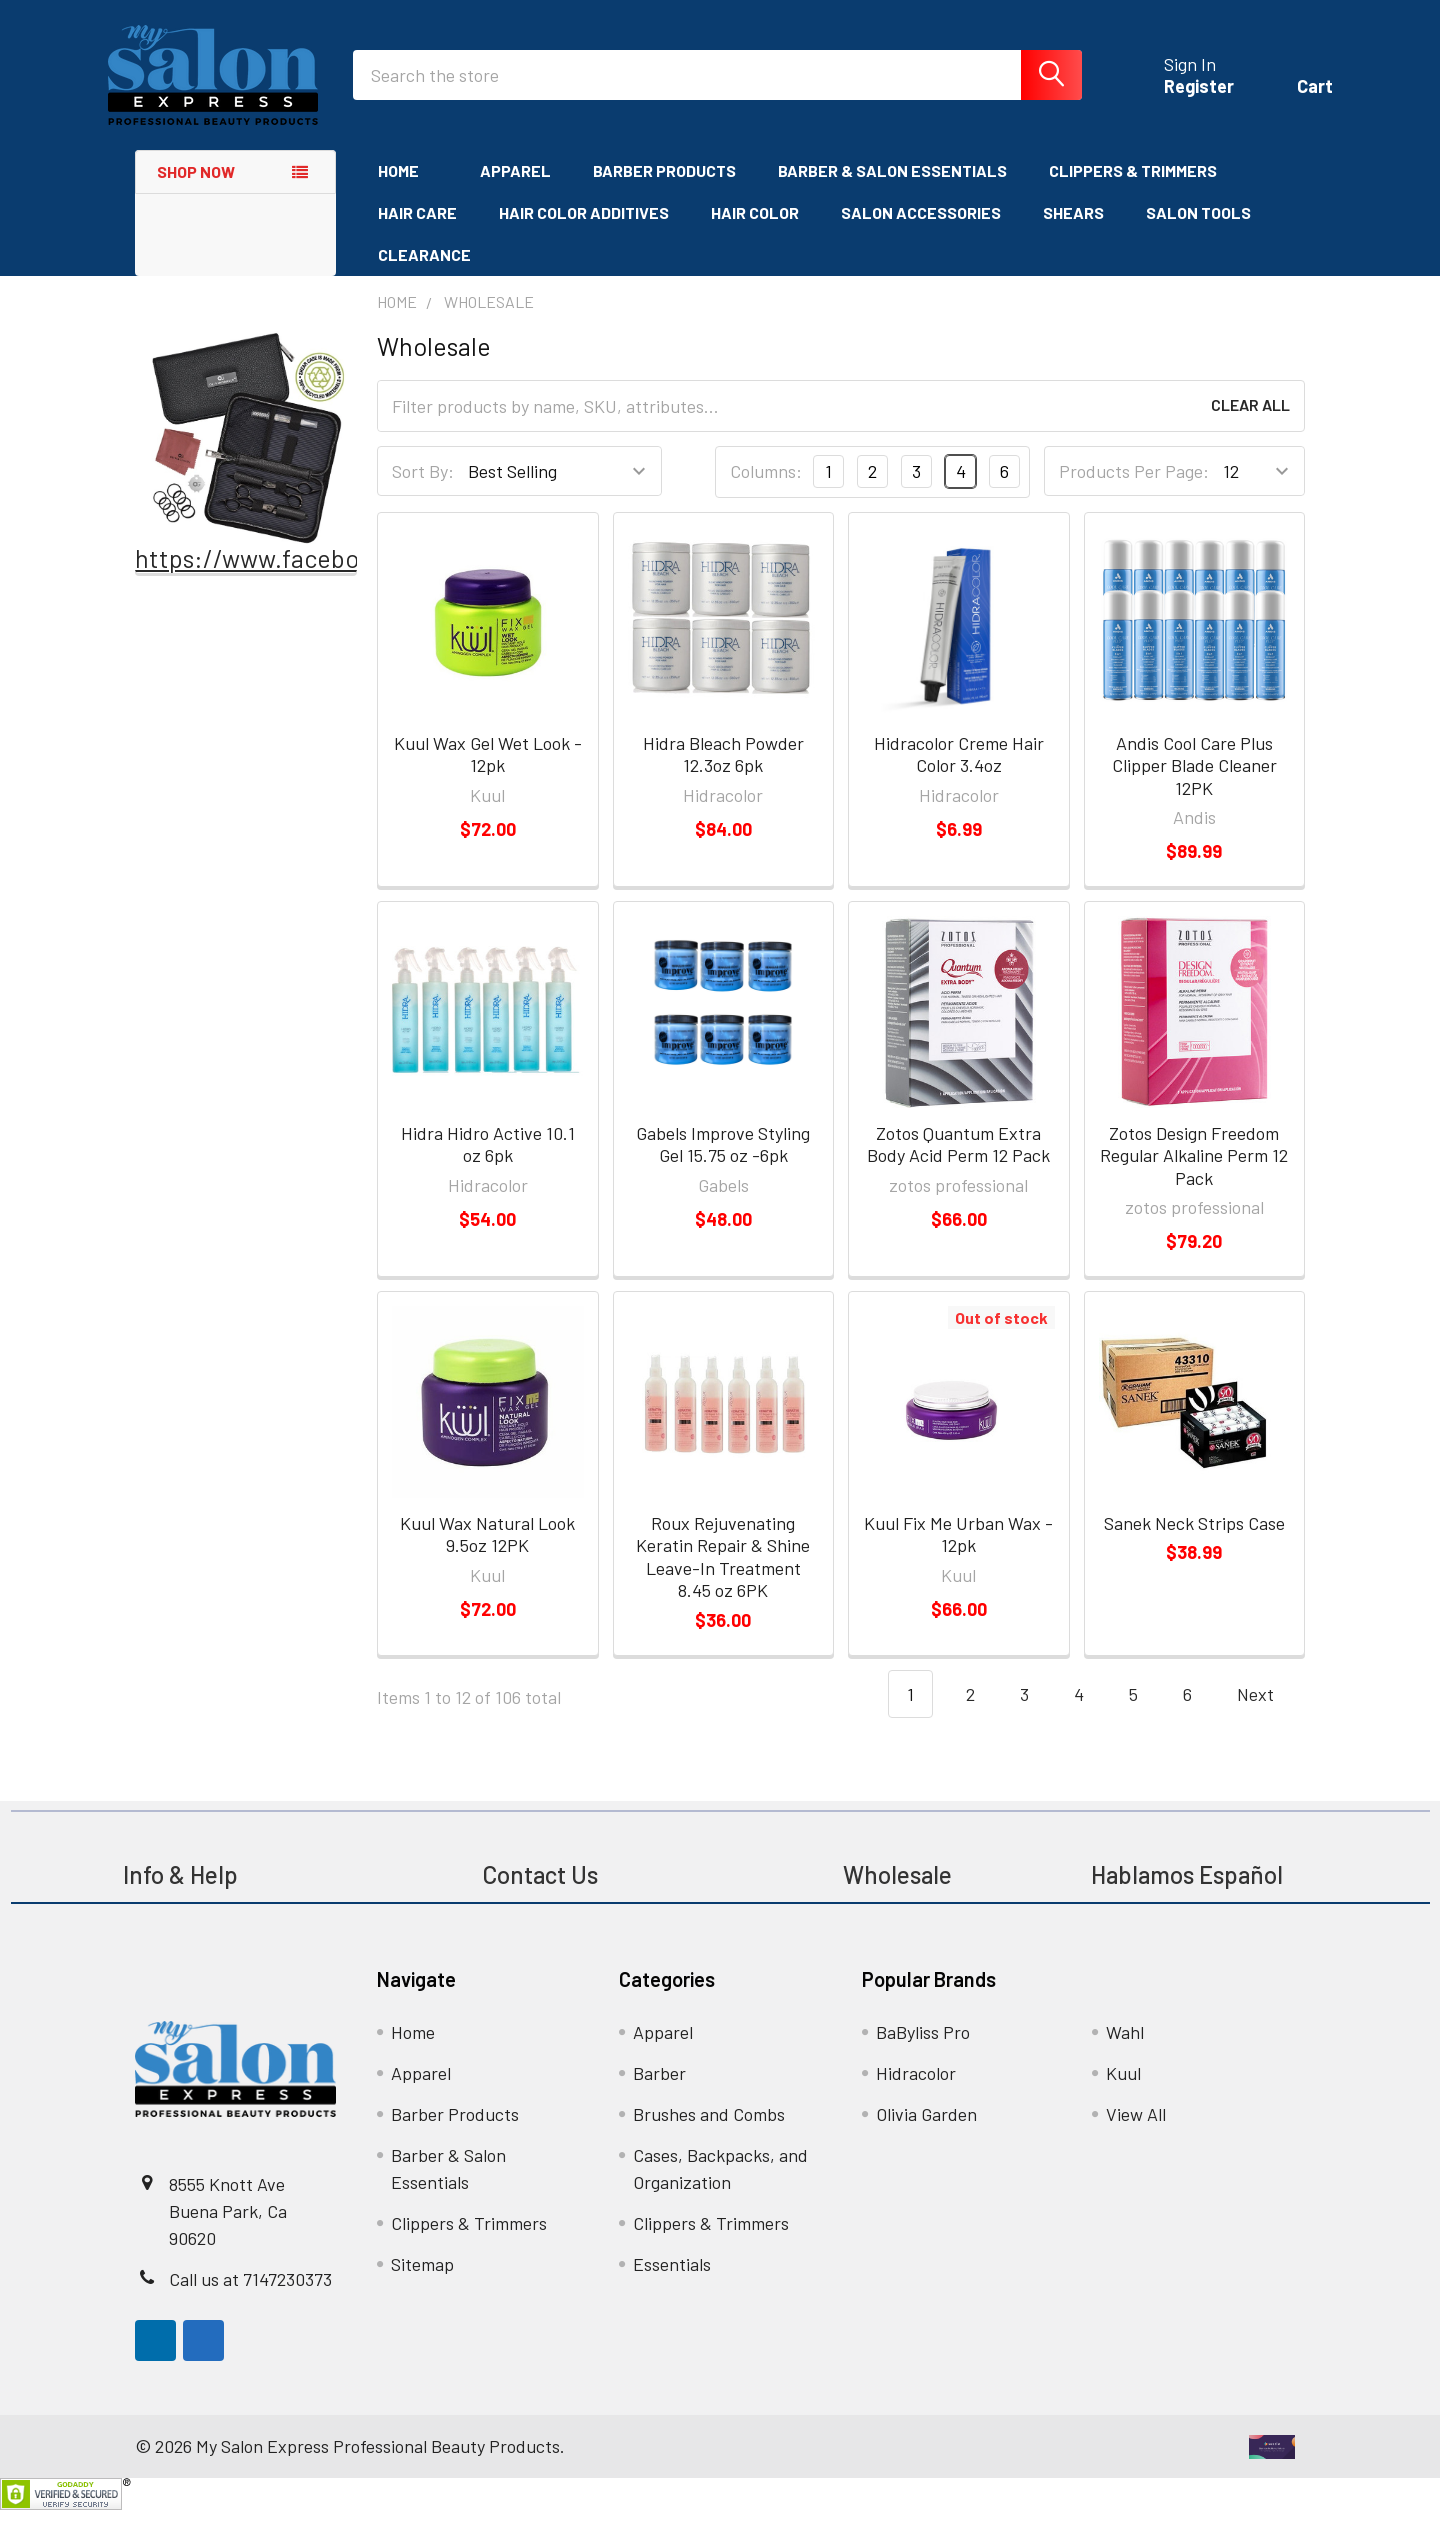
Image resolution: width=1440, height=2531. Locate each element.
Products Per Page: (1134, 492)
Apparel (515, 191)
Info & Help (180, 1895)
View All (1136, 2135)
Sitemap (422, 2285)
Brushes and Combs (709, 2135)
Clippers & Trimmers (1133, 191)
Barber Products (664, 191)
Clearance (424, 275)
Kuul (1123, 2094)
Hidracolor (916, 2094)
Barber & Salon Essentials (892, 191)
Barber (659, 2094)
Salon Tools (1198, 233)
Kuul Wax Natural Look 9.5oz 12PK (487, 1555)
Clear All (1250, 426)
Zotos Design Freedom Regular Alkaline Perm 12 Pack (1194, 1176)
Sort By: (423, 492)
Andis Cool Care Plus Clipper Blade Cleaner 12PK (1194, 786)
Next (1267, 1715)
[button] (246, 458)
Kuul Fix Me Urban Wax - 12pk (958, 1555)
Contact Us (540, 1895)
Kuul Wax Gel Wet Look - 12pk (488, 775)
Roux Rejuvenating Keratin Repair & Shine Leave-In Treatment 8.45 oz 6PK (723, 1578)
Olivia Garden (926, 2135)
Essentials (672, 2285)
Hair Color (755, 233)
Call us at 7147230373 (250, 2300)
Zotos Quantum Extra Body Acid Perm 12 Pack (958, 1165)
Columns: (766, 492)
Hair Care (417, 233)
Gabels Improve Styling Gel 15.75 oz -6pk (723, 1165)
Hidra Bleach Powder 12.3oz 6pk (723, 775)
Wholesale (900, 1895)
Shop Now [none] (196, 192)
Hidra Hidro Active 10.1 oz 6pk (488, 1165)
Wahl (1125, 2053)
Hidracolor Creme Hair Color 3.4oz (959, 775)
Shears (1073, 233)
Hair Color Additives (584, 233)
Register (1171, 100)
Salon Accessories (921, 233)
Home (408, 191)
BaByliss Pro (923, 2053)
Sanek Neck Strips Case (1194, 1544)
